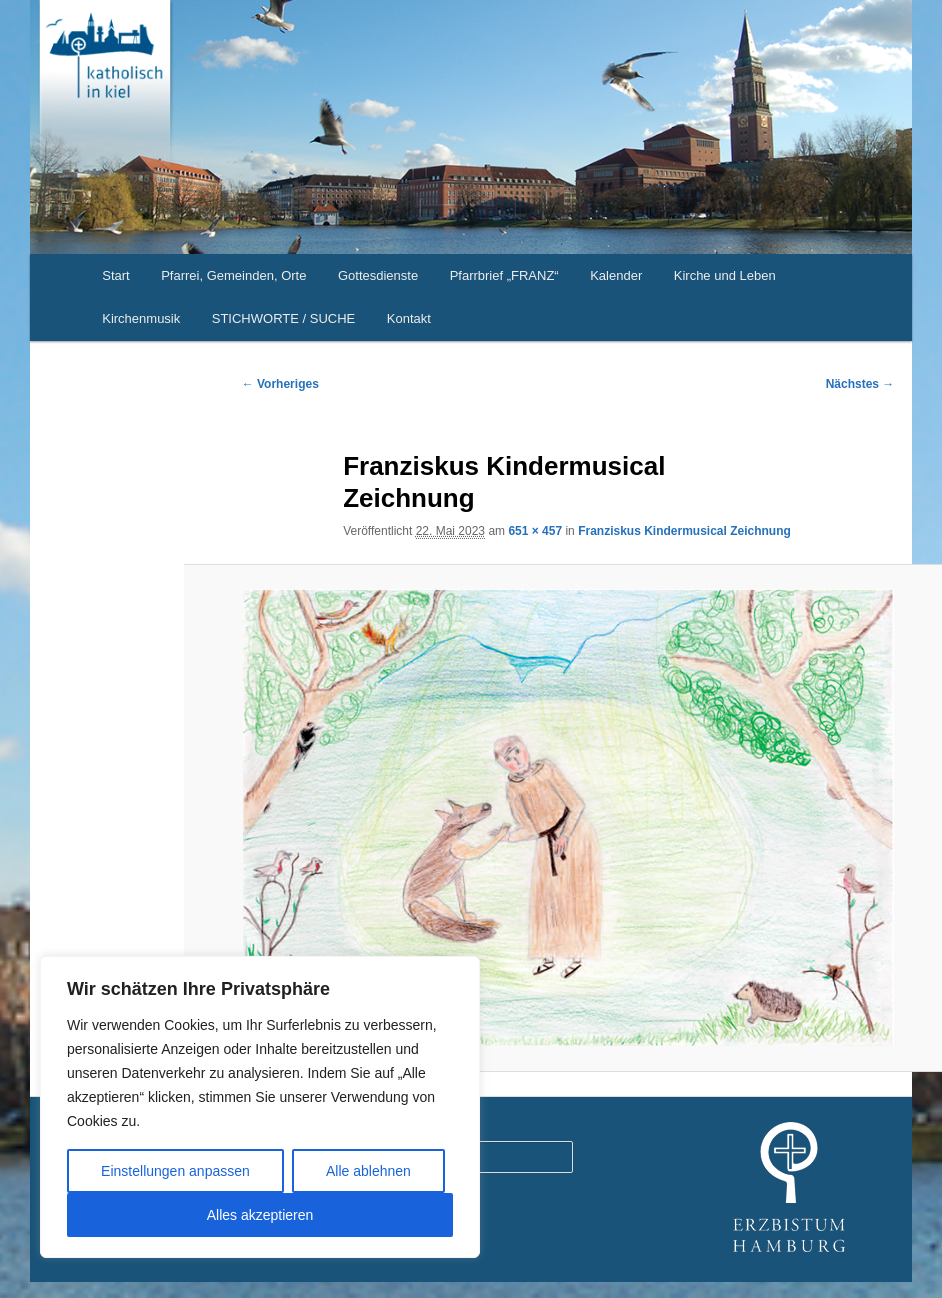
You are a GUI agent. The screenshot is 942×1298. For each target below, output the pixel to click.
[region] (260, 1107)
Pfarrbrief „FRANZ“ (504, 275)
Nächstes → (860, 384)
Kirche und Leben (725, 275)
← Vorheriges (280, 384)
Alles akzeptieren (260, 1215)
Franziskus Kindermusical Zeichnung (684, 531)
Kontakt (409, 318)
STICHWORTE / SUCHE (284, 318)
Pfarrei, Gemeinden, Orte (233, 275)
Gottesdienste (378, 275)
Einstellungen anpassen (175, 1171)
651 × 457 (535, 531)
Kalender (616, 275)
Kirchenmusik (141, 318)
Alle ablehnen (368, 1171)
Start (115, 275)
